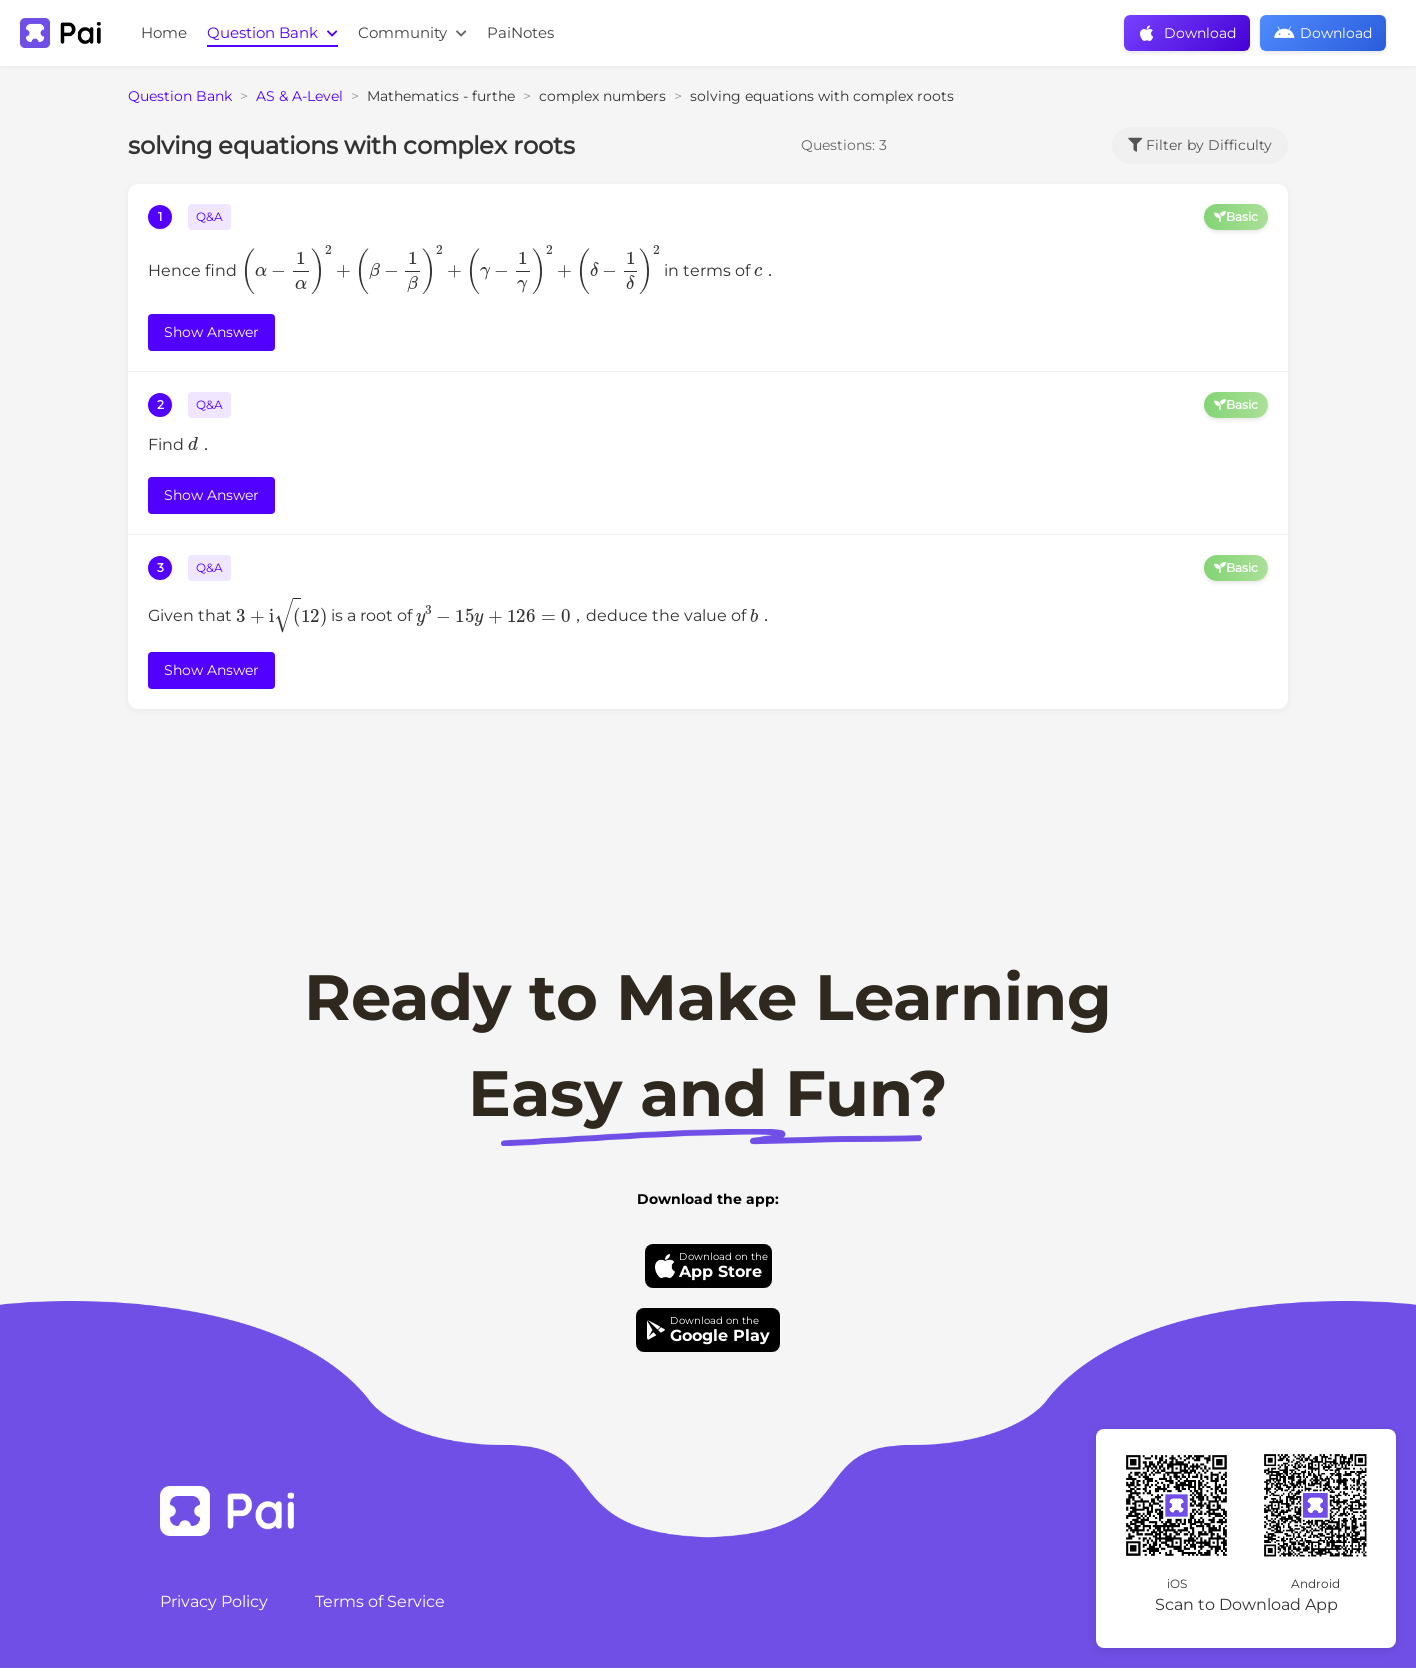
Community (412, 32)
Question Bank (272, 32)
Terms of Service (380, 1601)
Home (164, 32)
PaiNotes (520, 32)
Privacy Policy (214, 1601)
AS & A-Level (299, 96)
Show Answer (211, 332)
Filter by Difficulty (1200, 145)
